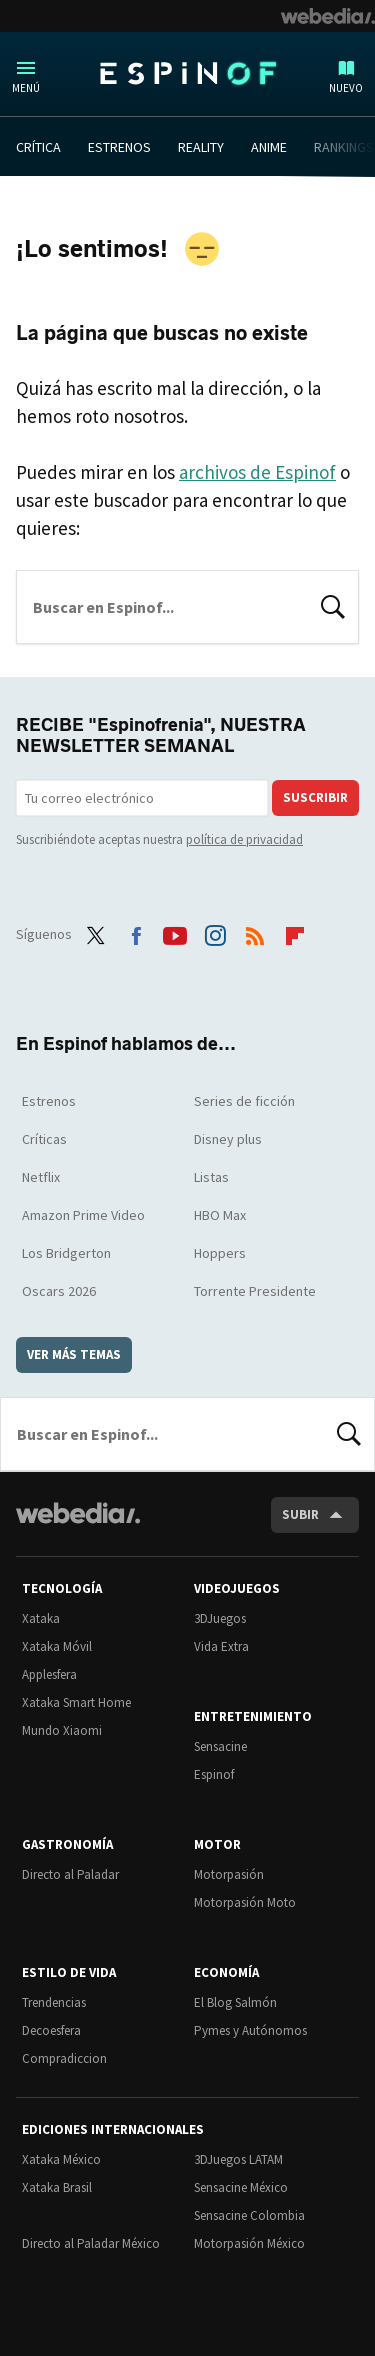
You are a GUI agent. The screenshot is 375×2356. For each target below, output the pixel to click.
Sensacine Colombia (249, 2215)
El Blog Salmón (235, 2002)
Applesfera (49, 1674)
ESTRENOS (119, 147)
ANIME (269, 147)
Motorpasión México (249, 2243)
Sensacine (220, 1746)
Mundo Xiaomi (62, 1730)
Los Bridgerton (66, 1253)
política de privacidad (244, 839)
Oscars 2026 (59, 1291)
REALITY (201, 147)
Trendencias (54, 2002)
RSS (255, 932)
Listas (211, 1177)
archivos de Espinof (257, 472)
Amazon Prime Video (83, 1215)
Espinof (188, 73)
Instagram (215, 932)
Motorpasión (229, 1874)
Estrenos (49, 1101)
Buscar (333, 605)
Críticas (44, 1139)
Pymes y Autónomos (250, 2030)
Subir (300, 1514)
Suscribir (315, 797)
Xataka (41, 1618)
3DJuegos (220, 1618)
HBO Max (220, 1215)
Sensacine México (241, 2187)
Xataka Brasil (57, 2187)
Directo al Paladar (70, 1874)
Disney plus (228, 1139)
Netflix (41, 1177)
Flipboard (295, 932)
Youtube (175, 932)
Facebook (136, 932)
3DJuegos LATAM (238, 2159)
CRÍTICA (38, 147)
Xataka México (61, 2159)
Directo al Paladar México (91, 2243)
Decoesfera (51, 2030)
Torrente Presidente (255, 1291)
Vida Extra (221, 1646)
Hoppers (220, 1253)
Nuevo (346, 88)
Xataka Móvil (57, 1646)
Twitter (96, 932)
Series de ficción (244, 1101)
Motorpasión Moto (245, 1902)
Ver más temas (74, 1354)
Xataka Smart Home (76, 1702)
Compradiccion (64, 2058)
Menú (26, 88)
